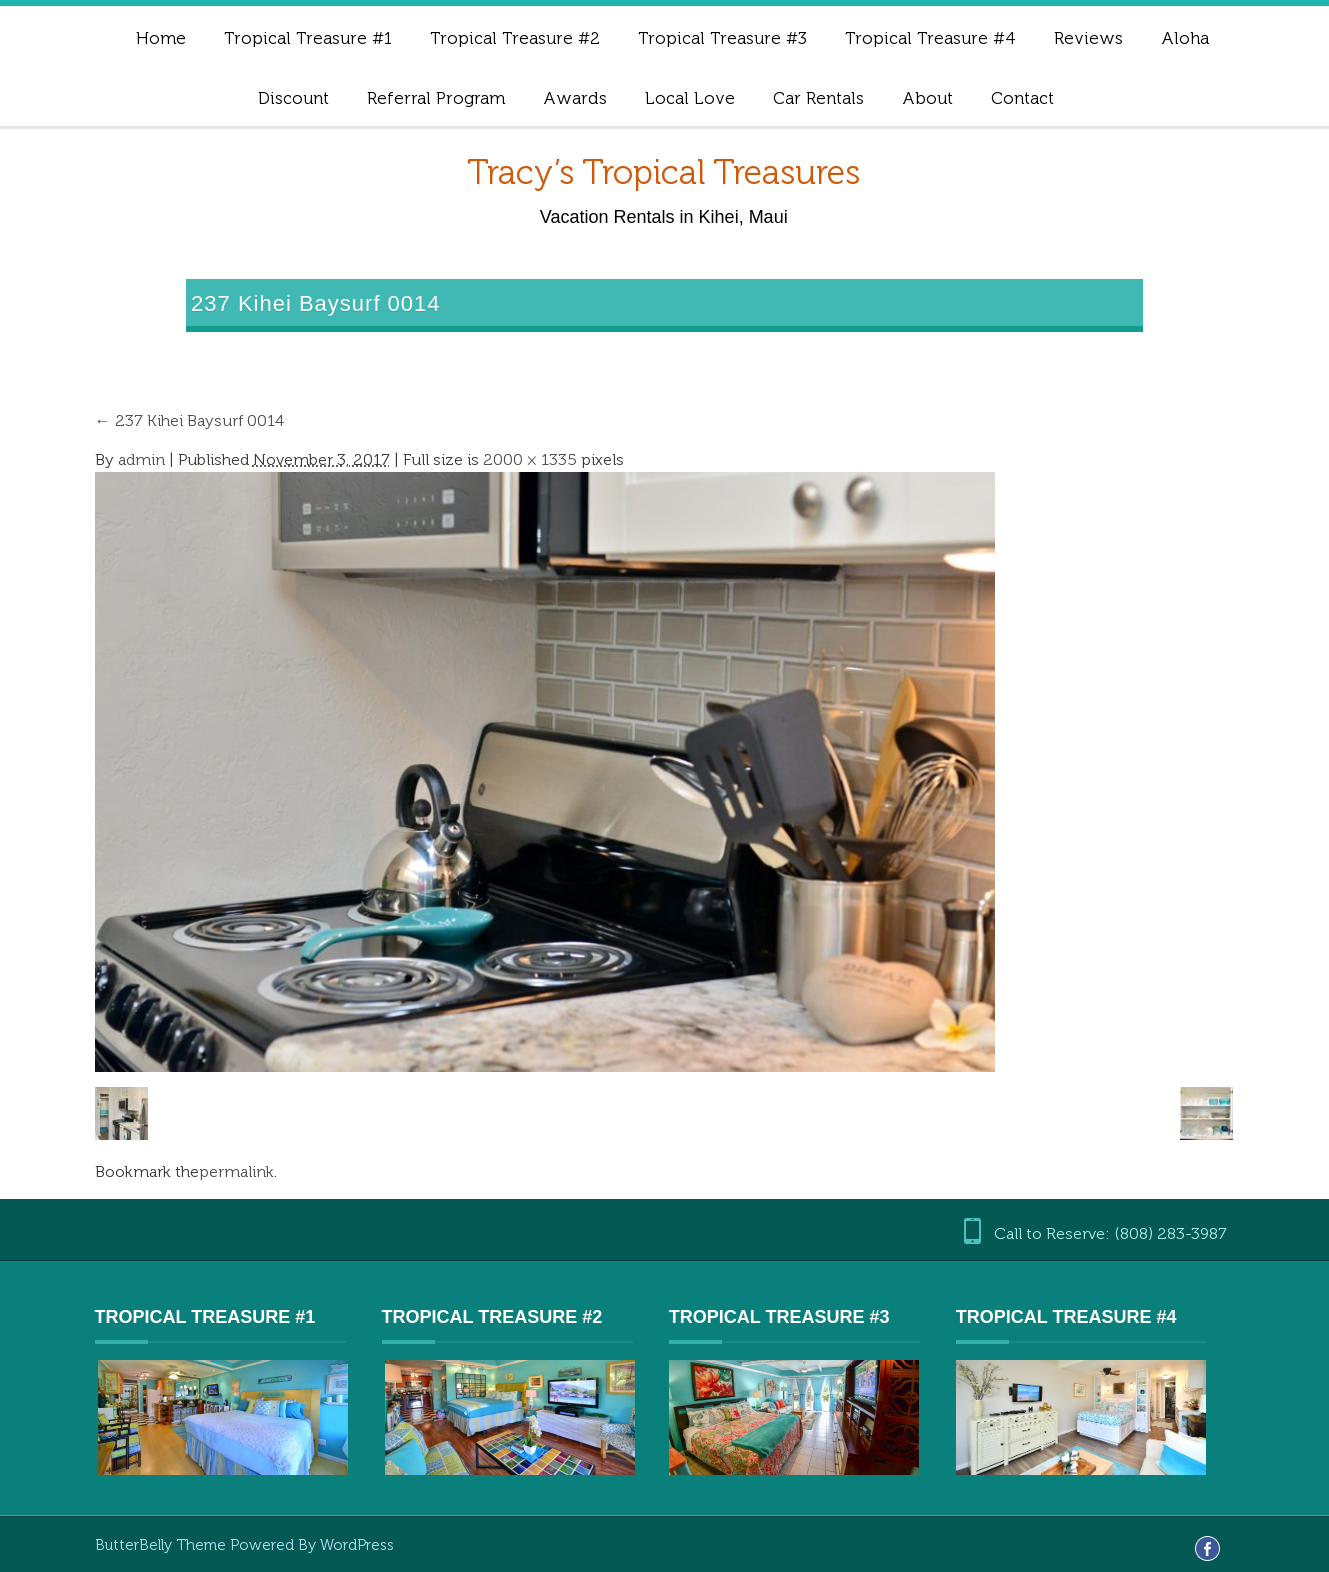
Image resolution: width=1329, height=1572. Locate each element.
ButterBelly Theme (162, 1545)
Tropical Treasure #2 (515, 38)
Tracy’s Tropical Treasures (663, 172)
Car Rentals (818, 98)
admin (141, 459)
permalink (236, 1171)
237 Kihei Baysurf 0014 (189, 420)
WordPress (357, 1545)
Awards (575, 98)
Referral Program (436, 98)
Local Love (690, 98)
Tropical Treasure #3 (722, 38)
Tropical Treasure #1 (308, 38)
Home (161, 38)
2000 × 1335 (530, 459)
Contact (1022, 98)
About (927, 98)
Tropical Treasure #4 (930, 38)
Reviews (1088, 38)
